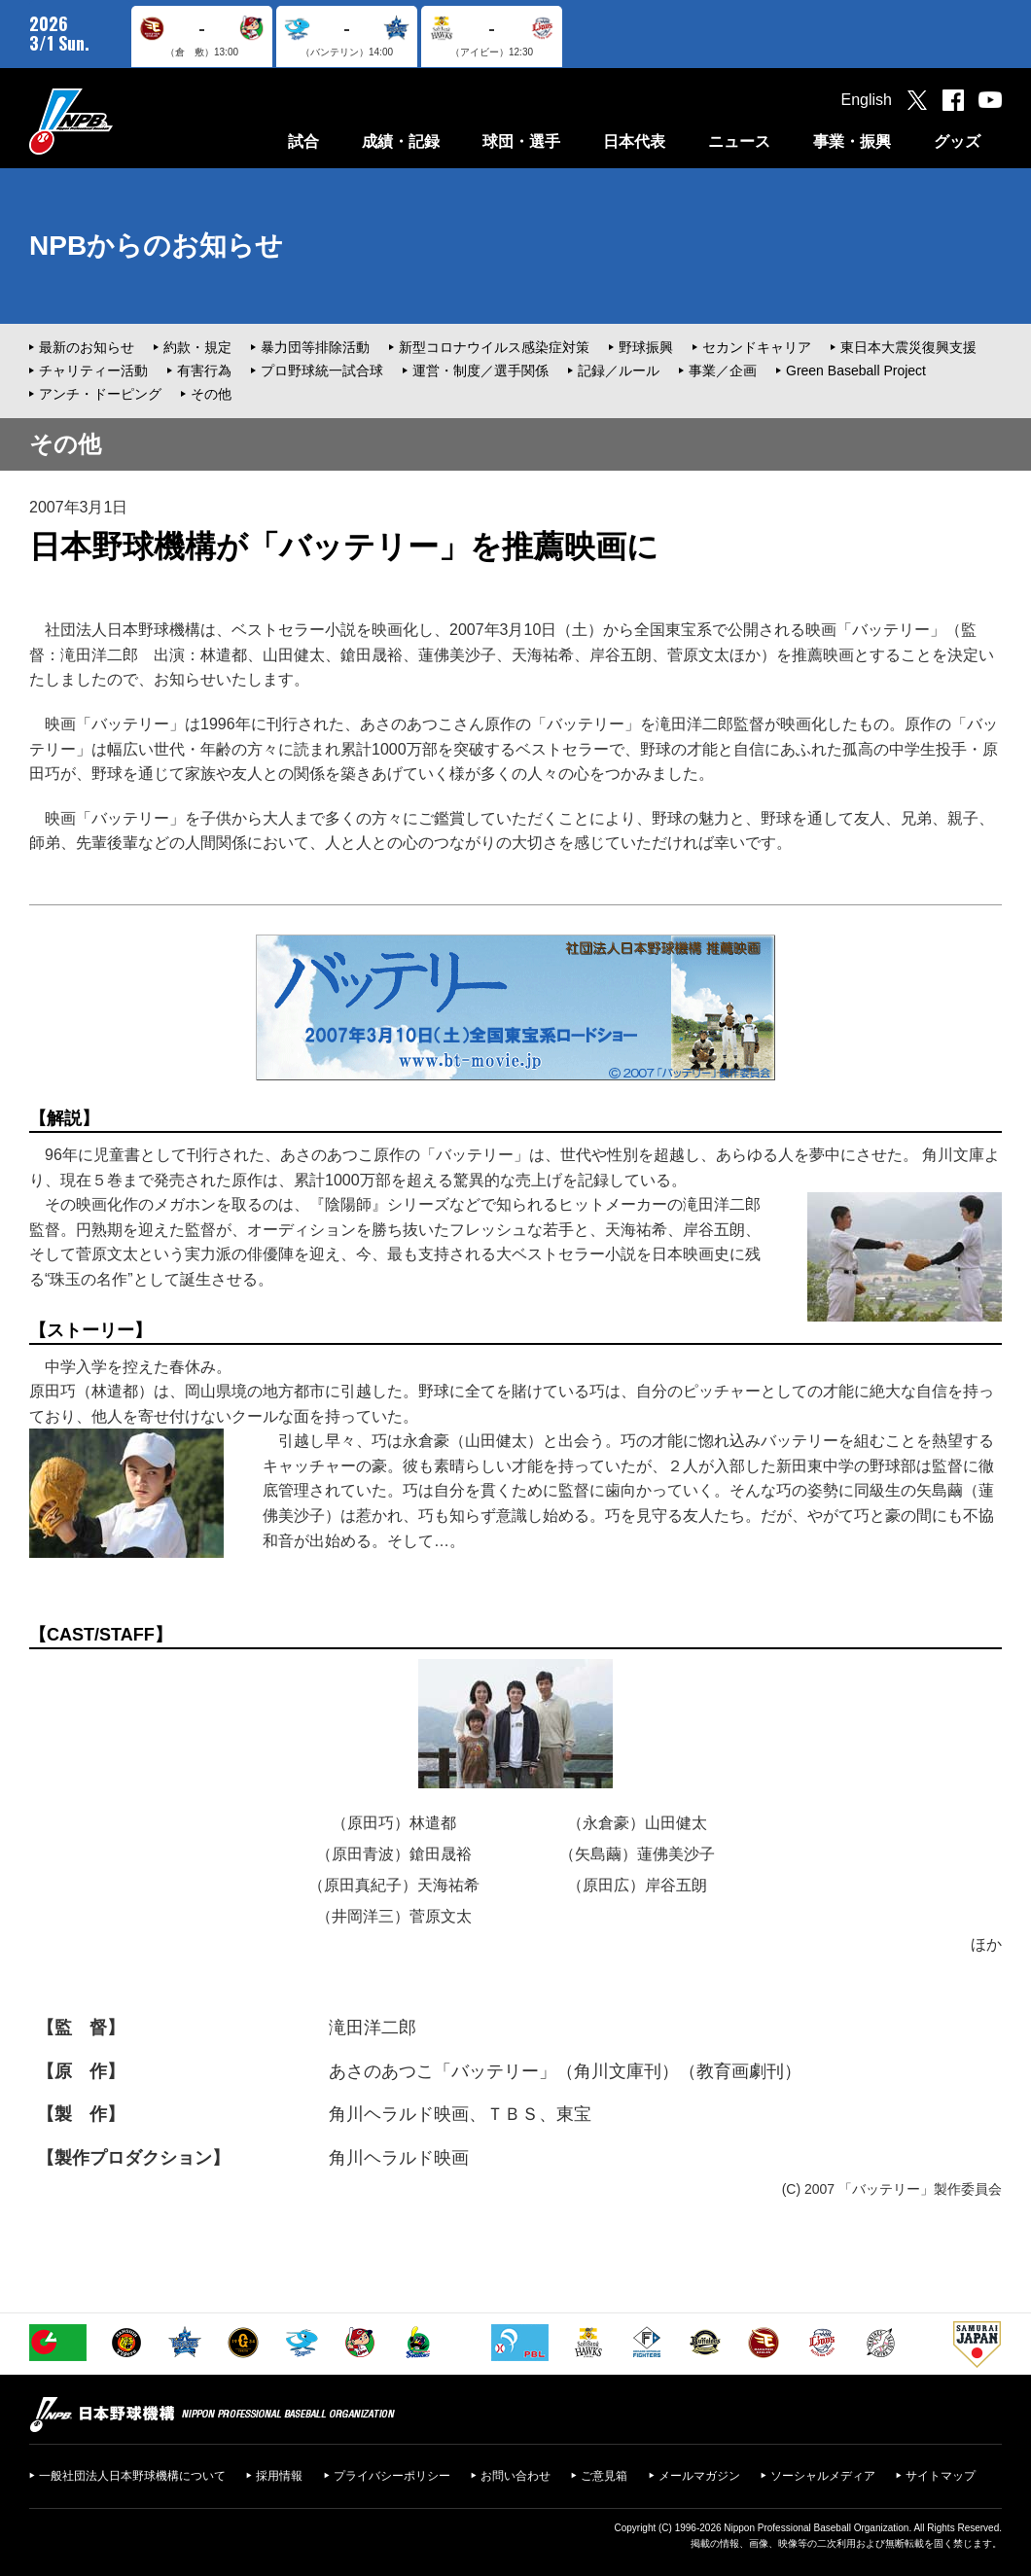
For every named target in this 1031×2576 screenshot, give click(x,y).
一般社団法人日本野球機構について (132, 2476)
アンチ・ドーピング (100, 394)
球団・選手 (521, 141)
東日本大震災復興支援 (908, 347)
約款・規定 (197, 347)
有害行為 (204, 370)
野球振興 (646, 347)
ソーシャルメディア (822, 2476)
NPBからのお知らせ (156, 245)
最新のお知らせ (86, 347)
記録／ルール (618, 370)
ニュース (739, 141)
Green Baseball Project (856, 370)
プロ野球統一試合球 (322, 370)
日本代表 (634, 141)
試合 (303, 141)
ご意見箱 (604, 2476)
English (866, 99)
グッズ (957, 141)
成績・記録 (401, 141)
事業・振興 (852, 141)
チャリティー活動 (93, 370)
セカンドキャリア (756, 347)
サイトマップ (941, 2476)
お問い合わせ (515, 2476)
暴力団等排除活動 (315, 347)
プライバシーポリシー (392, 2476)
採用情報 (279, 2476)
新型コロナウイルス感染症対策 (494, 347)
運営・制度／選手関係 (480, 370)
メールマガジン (699, 2476)
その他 (211, 394)
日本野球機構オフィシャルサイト (119, 121)
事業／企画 (723, 370)
